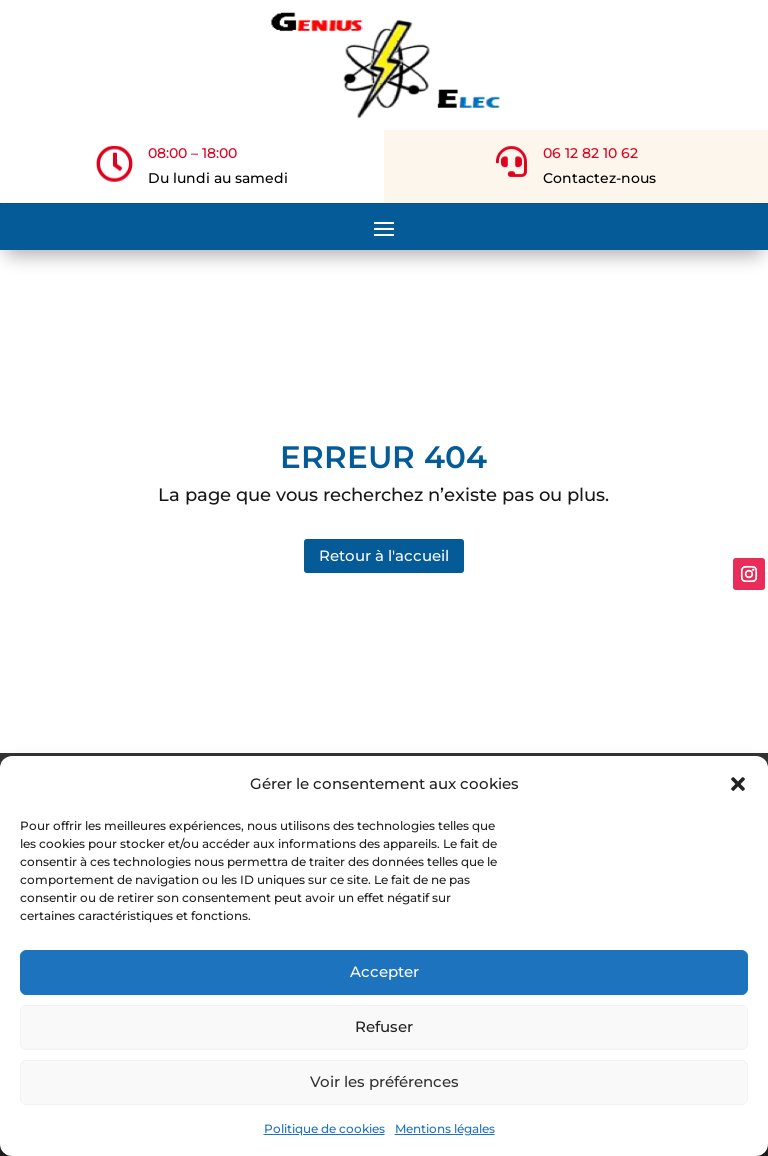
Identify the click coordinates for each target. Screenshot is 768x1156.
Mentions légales (445, 1128)
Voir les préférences (384, 1081)
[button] (738, 784)
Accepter (384, 971)
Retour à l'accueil (384, 543)
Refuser (384, 1026)
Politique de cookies (324, 1128)
